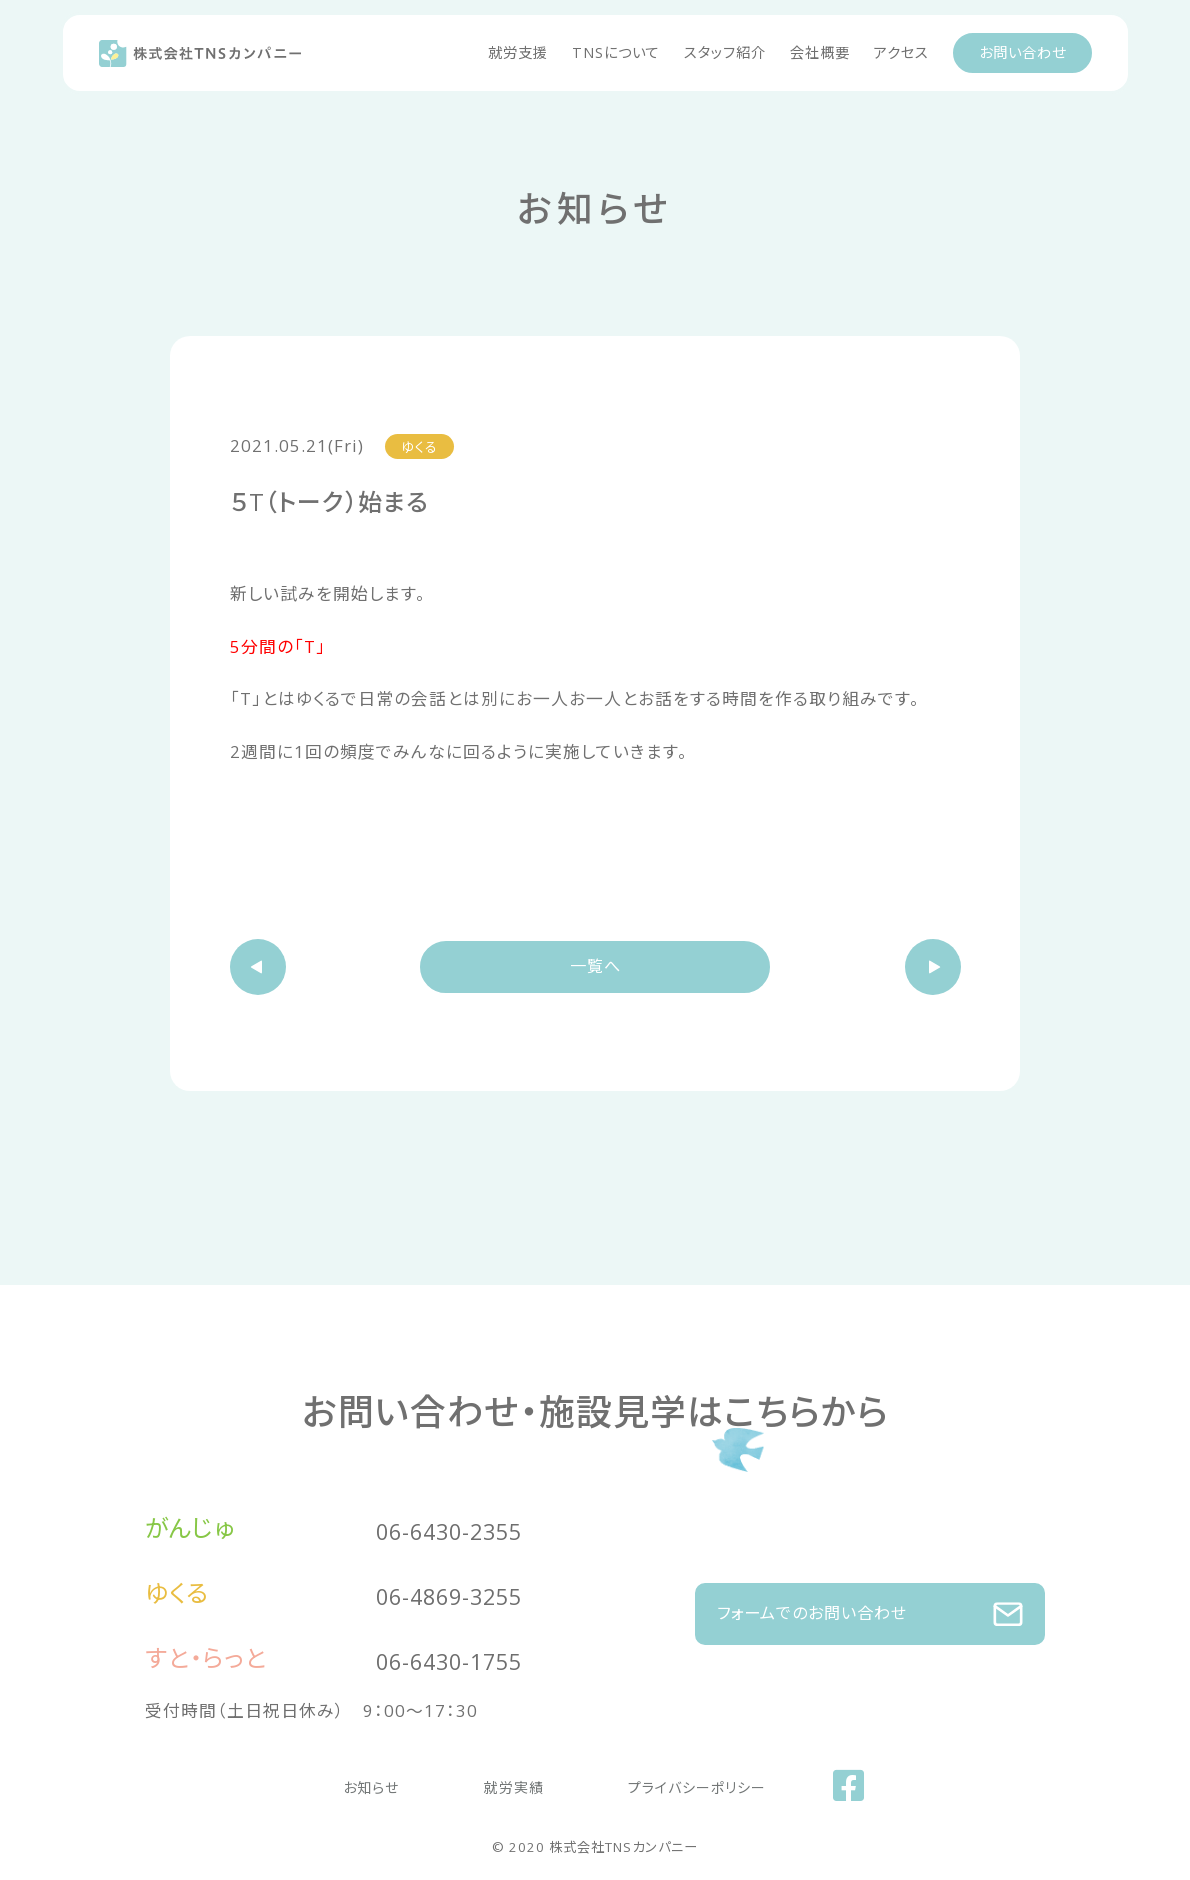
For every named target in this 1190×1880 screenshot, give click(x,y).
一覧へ (595, 968)
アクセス (901, 52)
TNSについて (616, 52)
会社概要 (820, 52)
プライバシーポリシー (661, 1783)
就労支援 (518, 52)
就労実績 (514, 1783)
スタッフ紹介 (725, 52)
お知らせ (408, 1783)
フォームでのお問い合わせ (870, 1603)
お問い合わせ (1022, 52)
